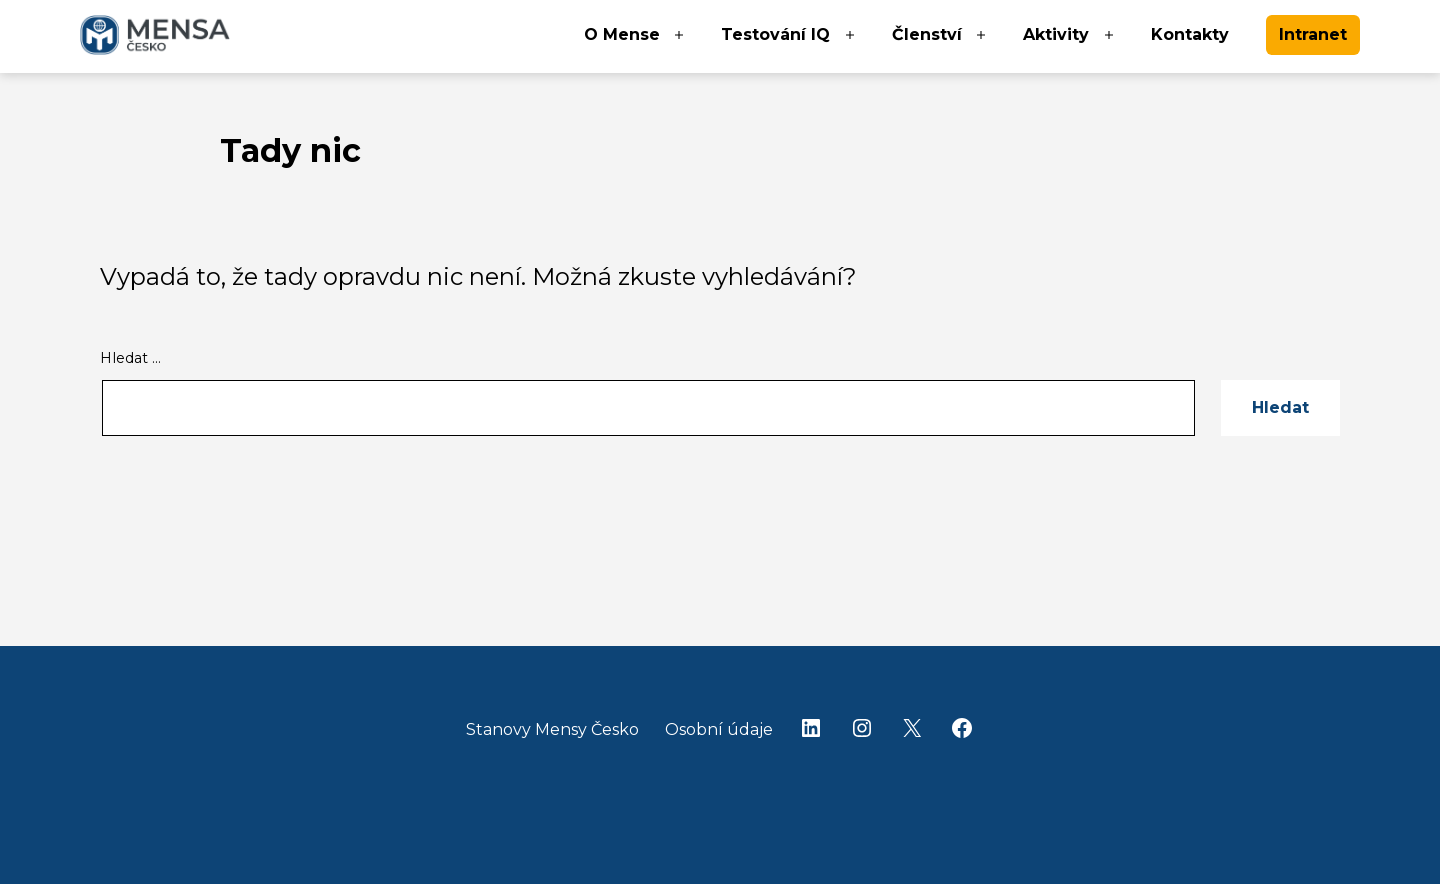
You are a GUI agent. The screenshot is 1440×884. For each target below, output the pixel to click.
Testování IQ (775, 34)
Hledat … (130, 358)
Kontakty (1190, 34)
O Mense (622, 34)
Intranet (1313, 34)
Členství (927, 34)
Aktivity (1056, 34)
